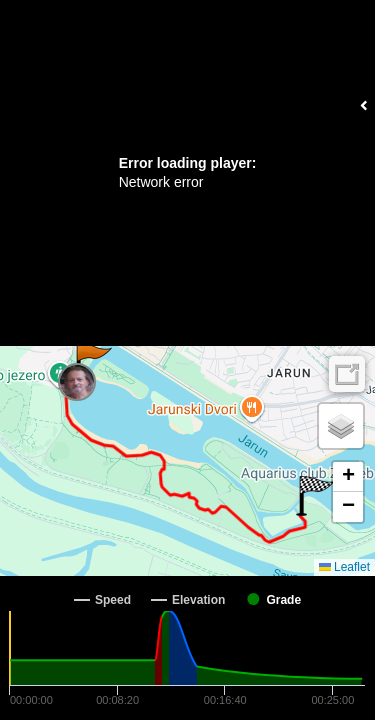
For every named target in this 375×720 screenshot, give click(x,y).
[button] (92, 363)
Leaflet (344, 567)
